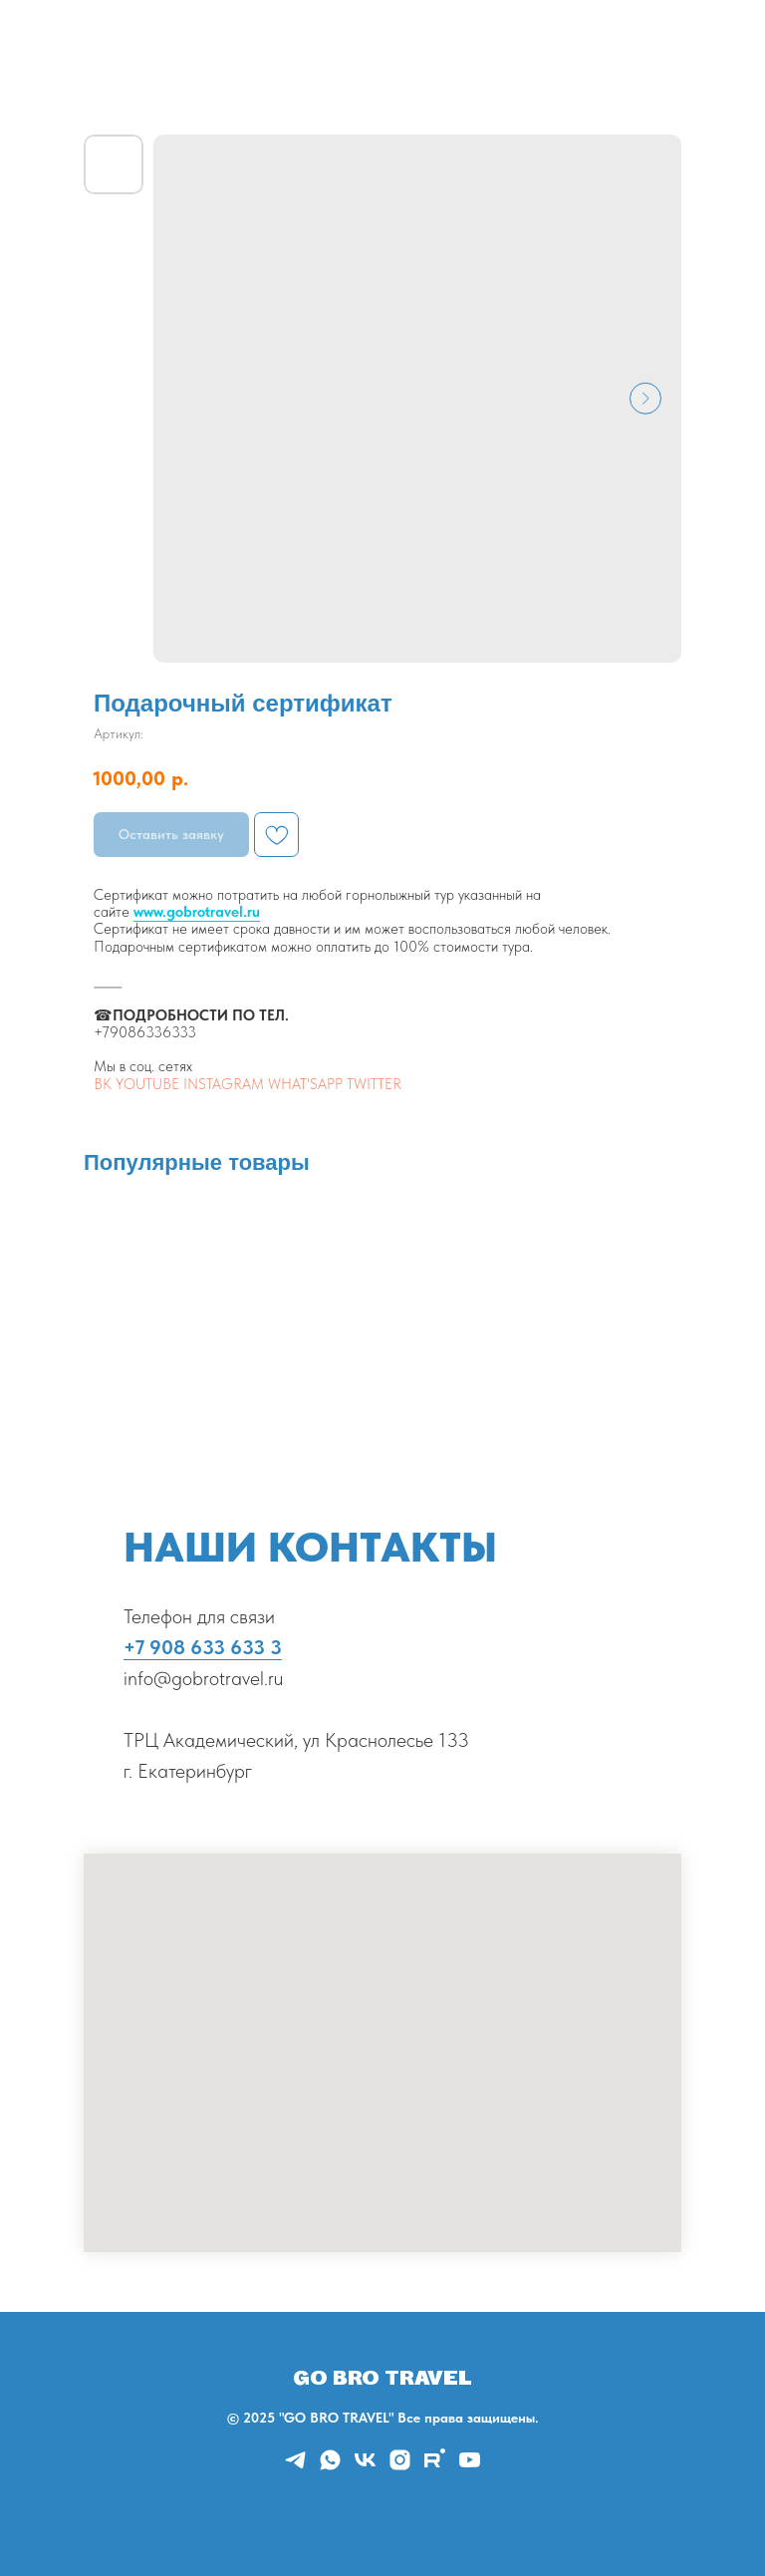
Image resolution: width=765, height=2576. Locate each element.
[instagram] (399, 2466)
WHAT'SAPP (305, 1084)
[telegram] (295, 2466)
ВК (103, 1084)
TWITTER (374, 1084)
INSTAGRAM (223, 1084)
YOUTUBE (147, 1084)
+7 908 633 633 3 (203, 1647)
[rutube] (434, 2466)
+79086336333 (145, 1032)
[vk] (365, 2466)
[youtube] (469, 2466)
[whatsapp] (330, 2466)
